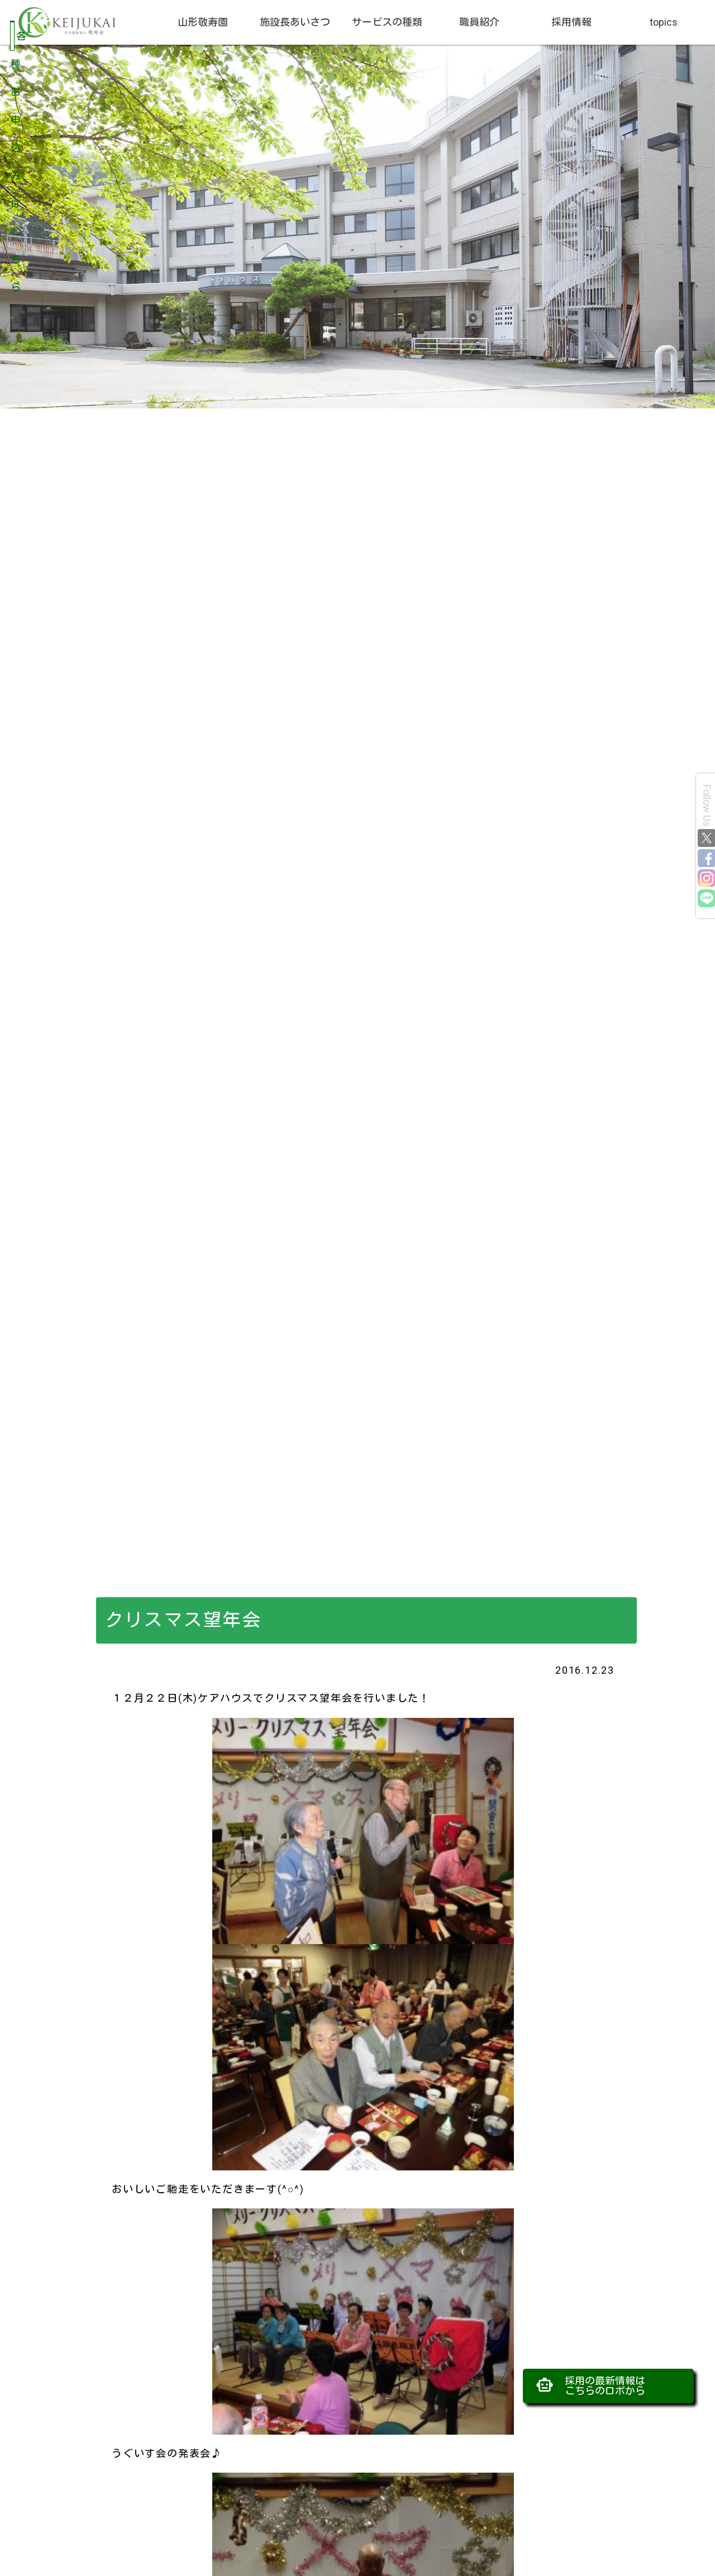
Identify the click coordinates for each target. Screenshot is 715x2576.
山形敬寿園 (203, 22)
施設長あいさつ (295, 22)
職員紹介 (479, 22)
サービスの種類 (387, 22)
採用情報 (571, 22)
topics (664, 22)
